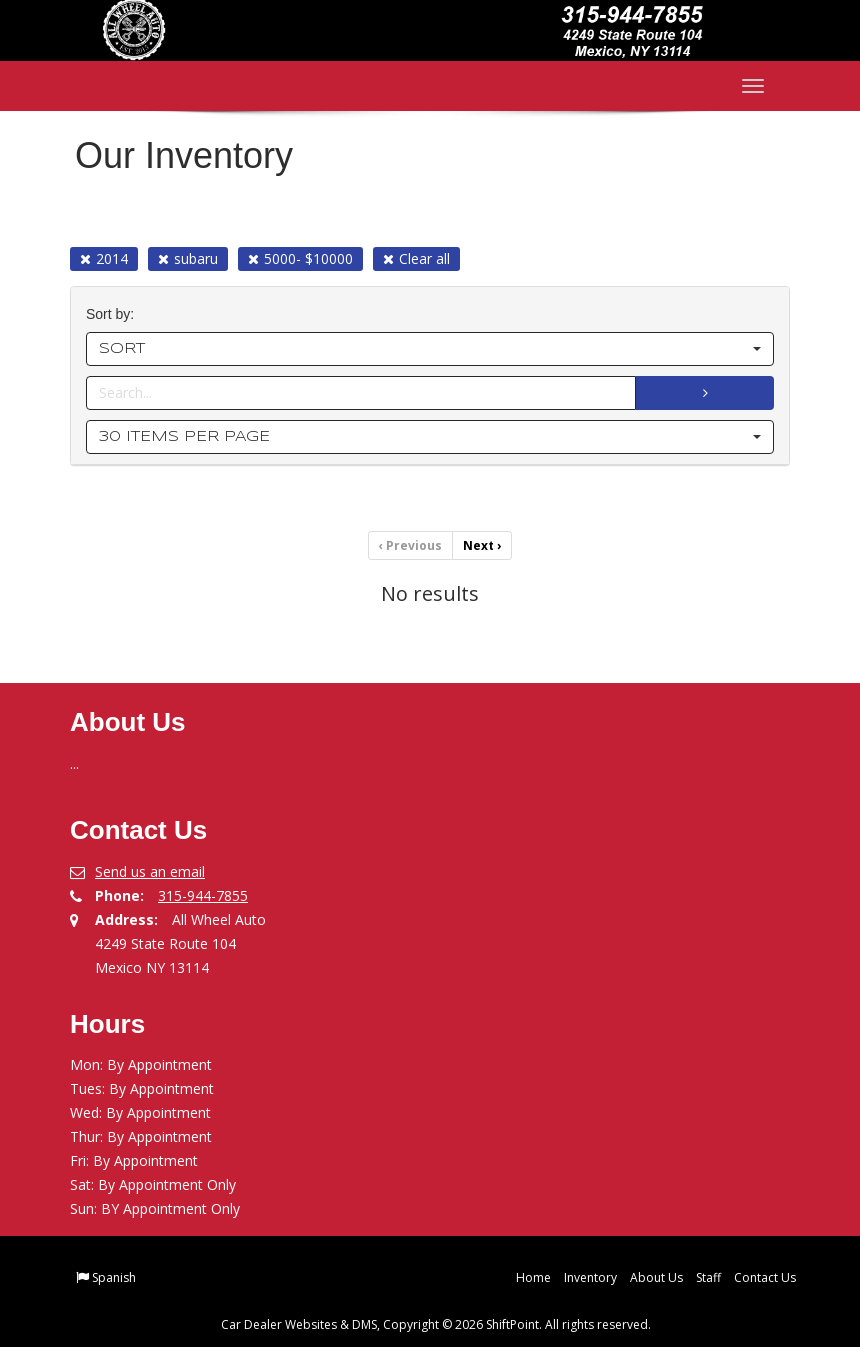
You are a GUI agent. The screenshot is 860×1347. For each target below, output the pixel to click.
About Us (656, 1277)
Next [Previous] (482, 545)
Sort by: (114, 314)
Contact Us (765, 1277)
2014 (104, 258)
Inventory (590, 1277)
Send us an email (150, 871)
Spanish (114, 1277)
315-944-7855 (203, 895)
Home (533, 1277)
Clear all (416, 258)
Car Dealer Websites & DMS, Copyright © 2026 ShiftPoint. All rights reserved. (436, 1324)
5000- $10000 (300, 258)
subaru (188, 258)
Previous (410, 545)
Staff (708, 1277)
